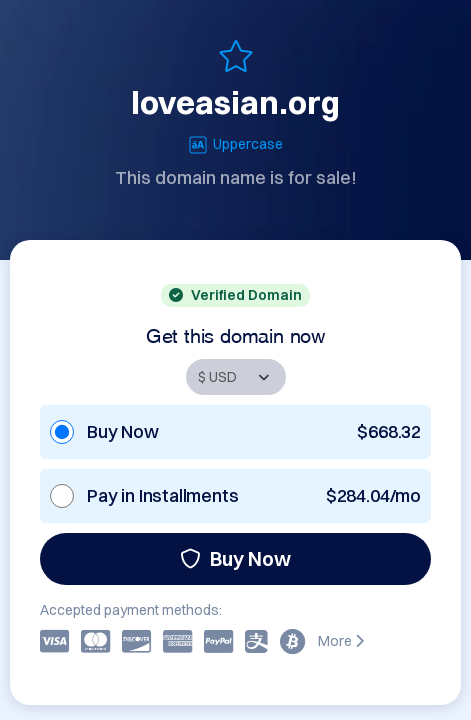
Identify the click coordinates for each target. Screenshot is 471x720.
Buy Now (235, 558)
